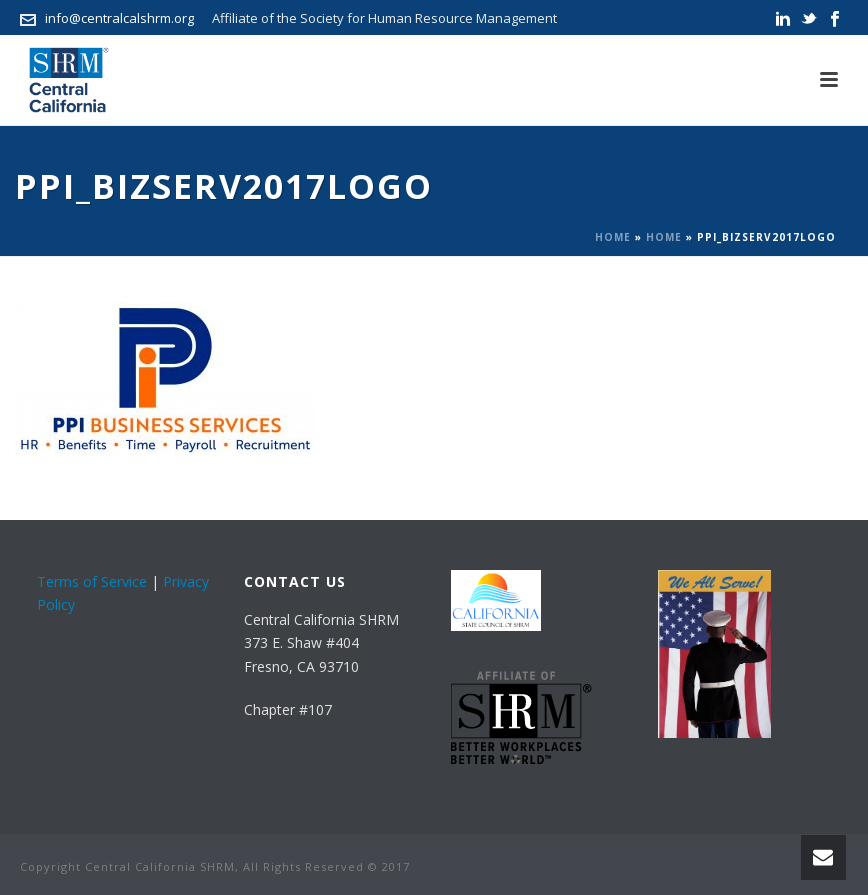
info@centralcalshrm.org (119, 18)
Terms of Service (92, 581)
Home (613, 237)
